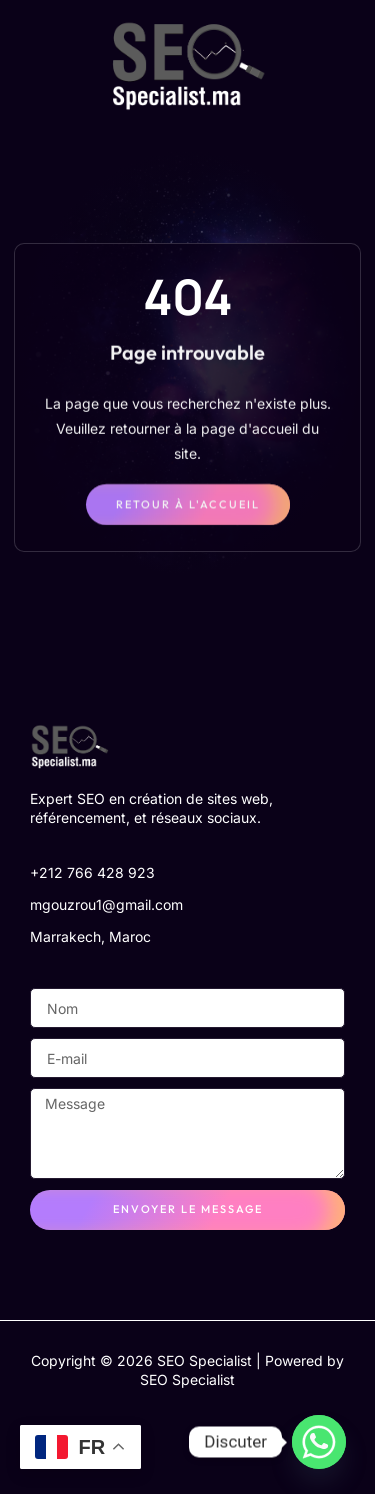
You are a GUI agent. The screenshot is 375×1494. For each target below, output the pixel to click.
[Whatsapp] (319, 1442)
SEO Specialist (187, 1379)
